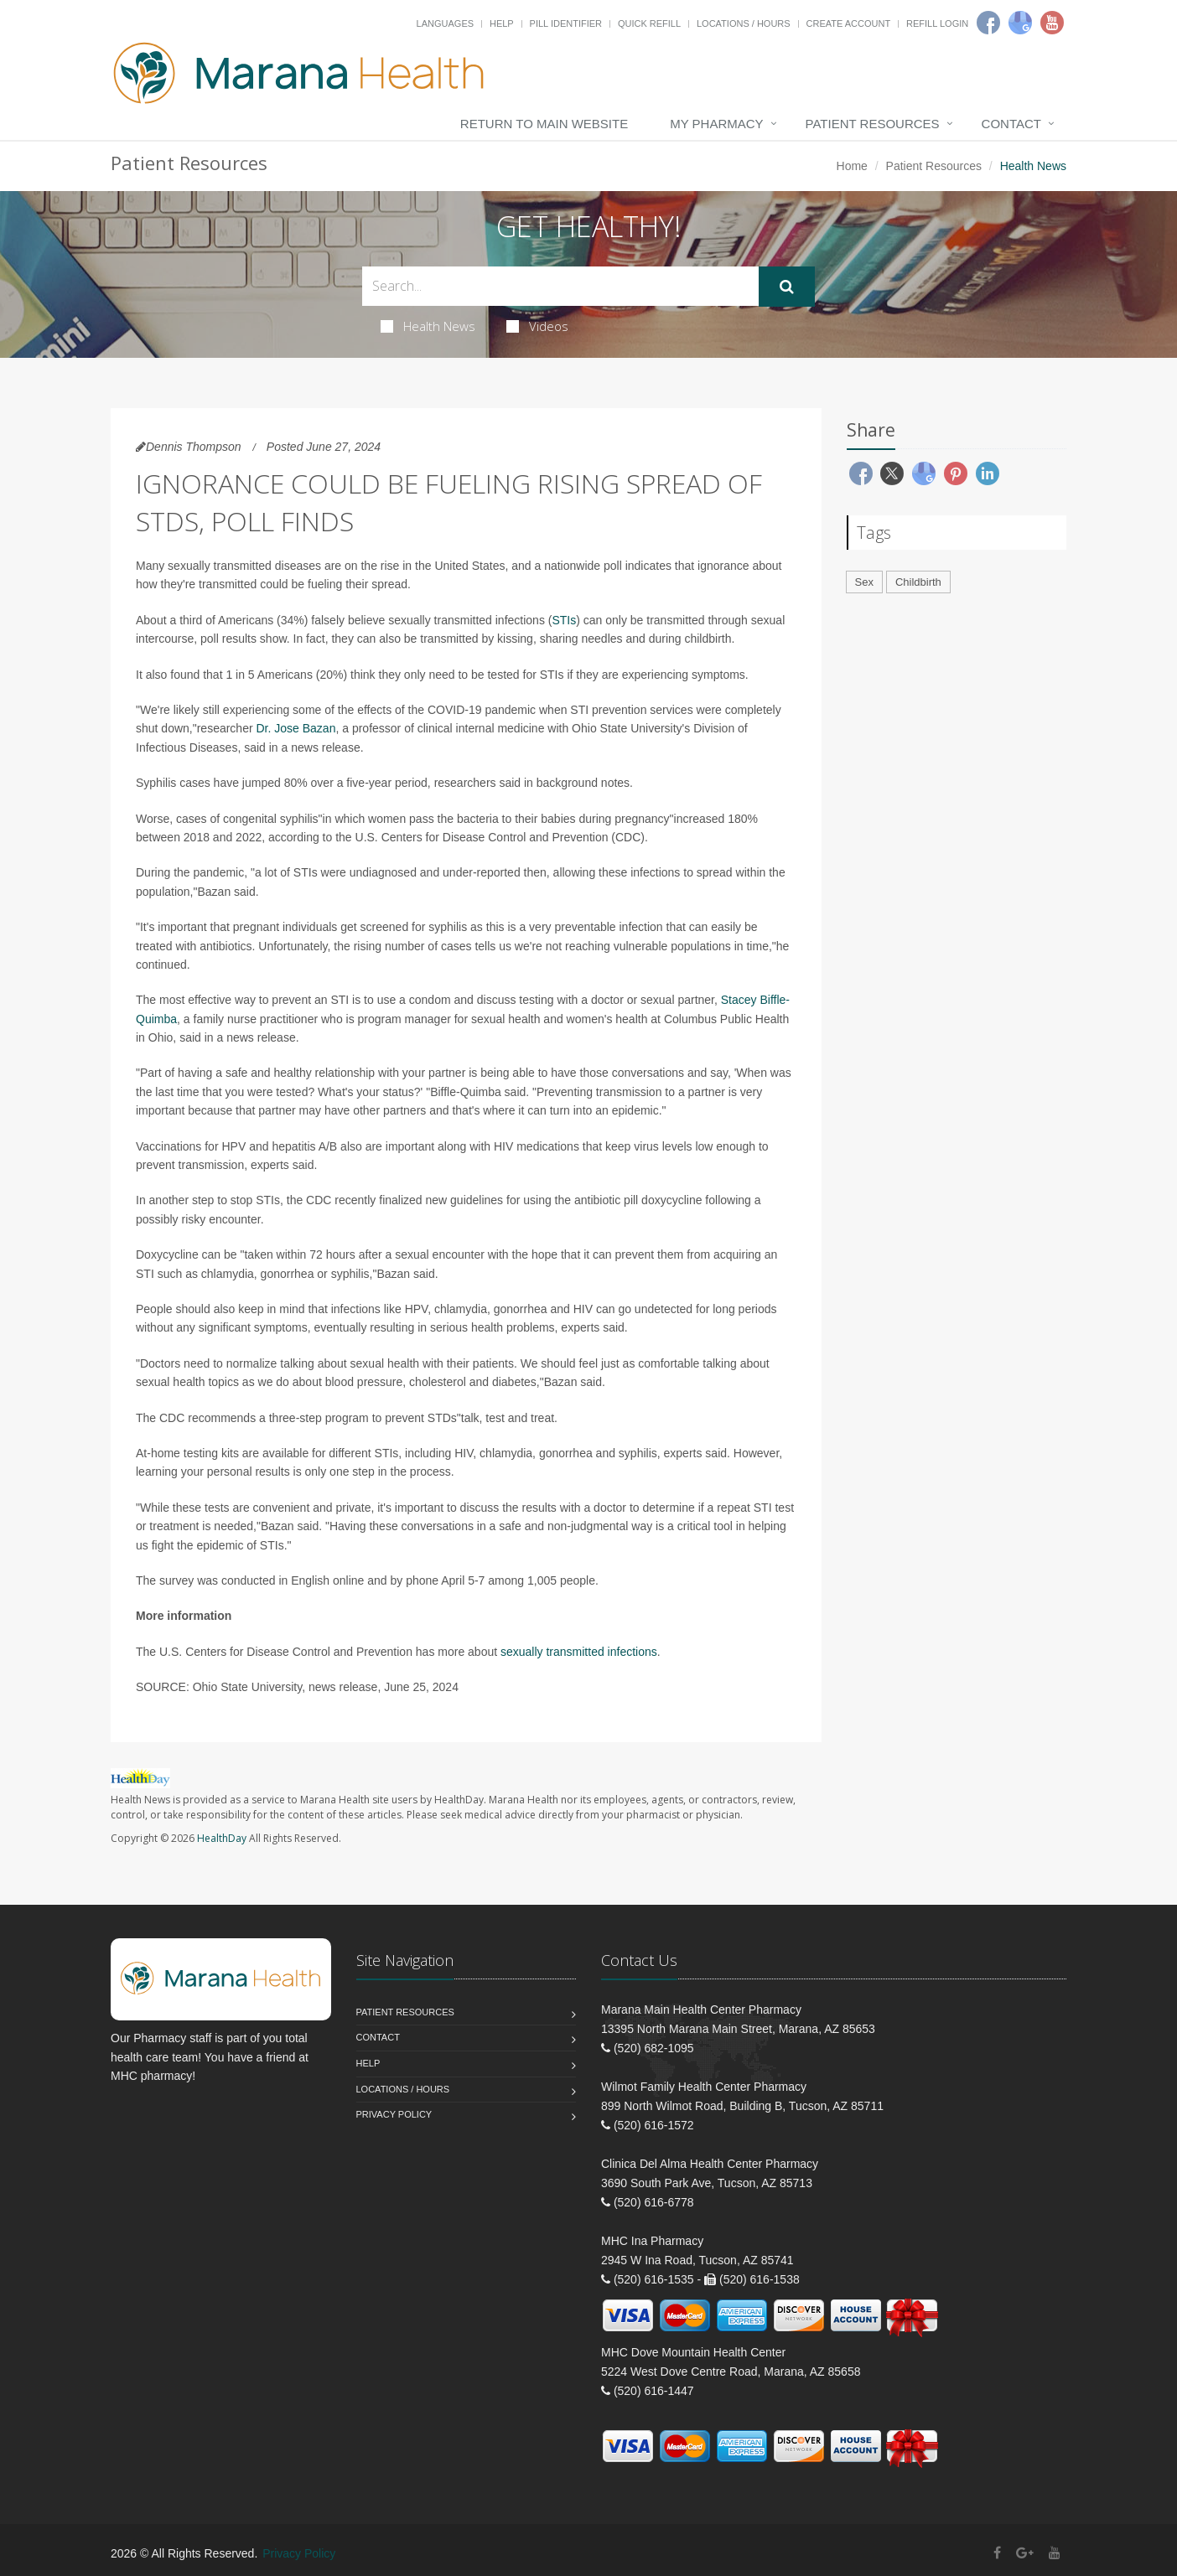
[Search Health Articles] (560, 286)
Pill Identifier (566, 23)
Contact (1011, 123)
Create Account (848, 23)
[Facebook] (988, 22)
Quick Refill (649, 23)
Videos (537, 326)
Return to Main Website (544, 123)
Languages (445, 23)
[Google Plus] (1025, 2553)
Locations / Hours (744, 23)
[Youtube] (1052, 22)
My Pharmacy (716, 123)
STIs (564, 620)
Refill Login (937, 23)
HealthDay (221, 1838)
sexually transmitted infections (578, 1651)
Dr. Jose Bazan (296, 728)
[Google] (1020, 22)
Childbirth (918, 582)
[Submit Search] (787, 286)
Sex (864, 582)
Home (852, 166)
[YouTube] (1054, 2553)
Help (502, 23)
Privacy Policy (394, 2114)
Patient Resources (873, 123)
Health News (428, 326)
